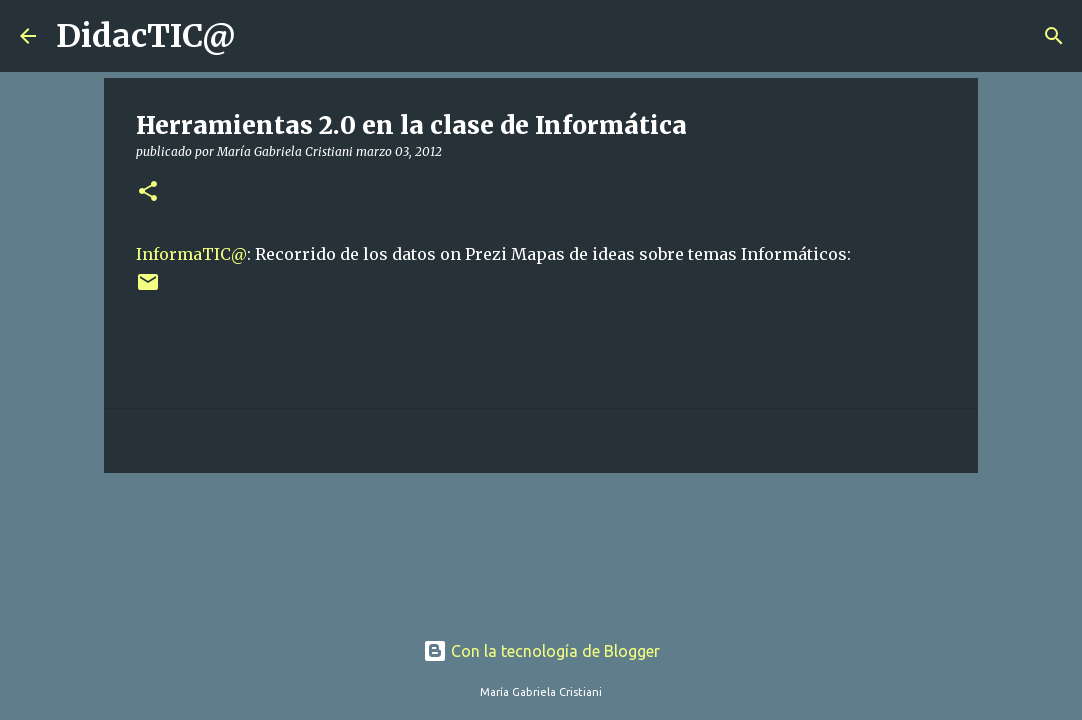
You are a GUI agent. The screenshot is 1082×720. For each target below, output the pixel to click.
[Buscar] (264, 36)
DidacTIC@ (146, 36)
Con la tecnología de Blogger (541, 651)
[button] (148, 192)
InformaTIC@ (191, 254)
